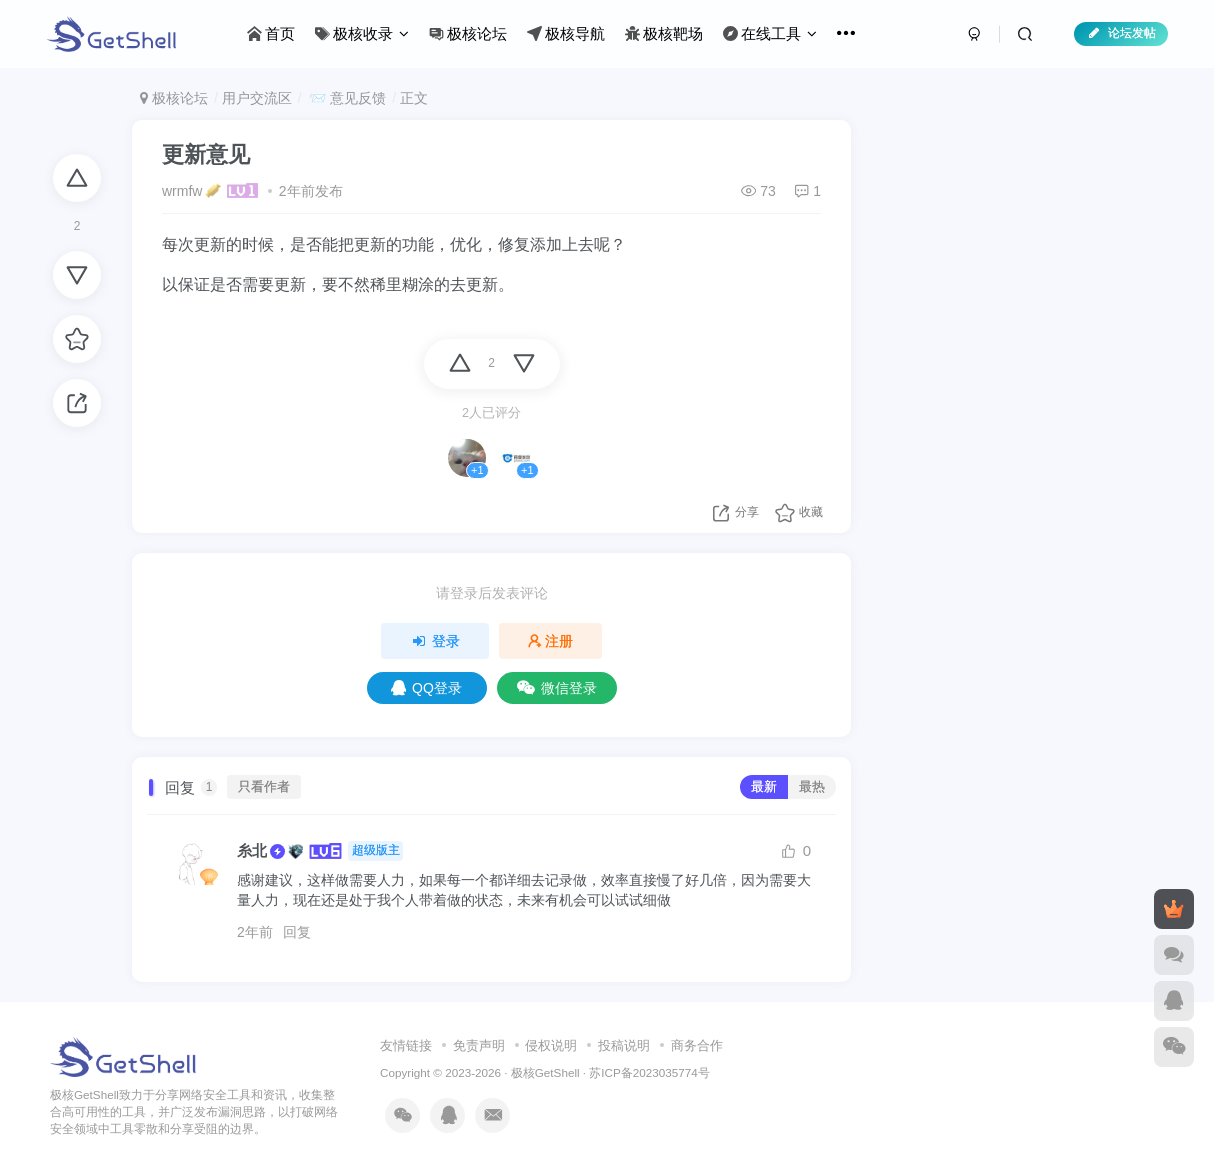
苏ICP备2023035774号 (649, 1072)
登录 (435, 641)
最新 (764, 787)
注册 (551, 641)
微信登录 (557, 688)
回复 (297, 932)
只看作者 (264, 787)
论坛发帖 (1121, 33)
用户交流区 (257, 98)
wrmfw (182, 191)
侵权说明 (551, 1045)
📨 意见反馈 (345, 98)
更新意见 (206, 154)
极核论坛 (174, 98)
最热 (812, 787)
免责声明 (479, 1045)
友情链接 (406, 1045)
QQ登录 (426, 688)
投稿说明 (624, 1045)
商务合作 (697, 1045)
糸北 (252, 850)
